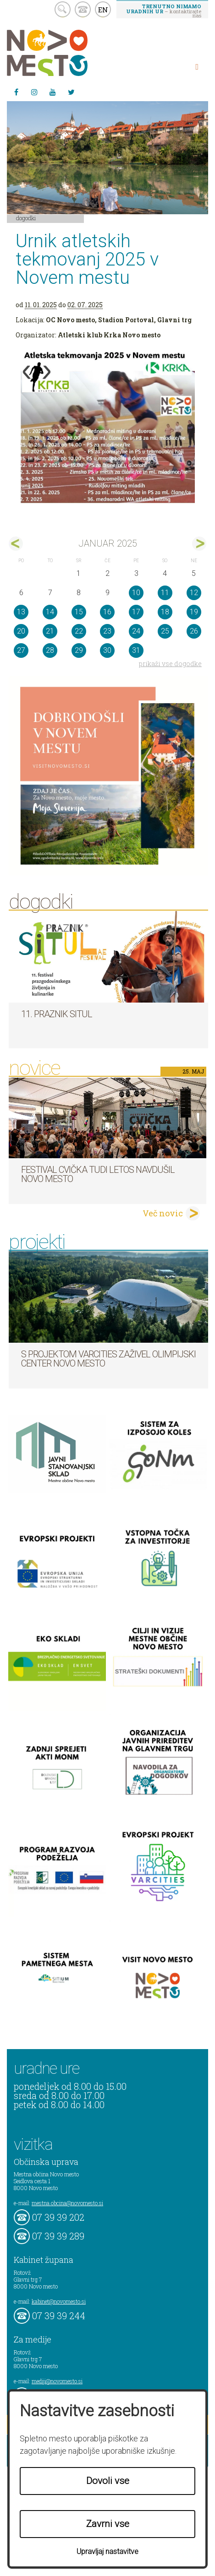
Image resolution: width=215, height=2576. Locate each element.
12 (194, 592)
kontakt (83, 9)
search (63, 9)
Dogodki (26, 218)
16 (107, 611)
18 (165, 611)
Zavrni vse (107, 2523)
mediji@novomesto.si (57, 2381)
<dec (16, 544)
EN (103, 9)
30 (107, 650)
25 (165, 631)
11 (165, 592)
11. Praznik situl (56, 1014)
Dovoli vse (107, 2480)
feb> (199, 544)
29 (79, 650)
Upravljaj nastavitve (107, 2551)
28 (50, 650)
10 (136, 592)
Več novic (163, 1213)
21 (50, 631)
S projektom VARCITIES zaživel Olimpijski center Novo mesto (108, 1359)
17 (136, 611)
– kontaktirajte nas (163, 10)
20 (21, 631)
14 (50, 611)
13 (21, 611)
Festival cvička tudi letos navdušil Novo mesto (98, 1174)
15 (79, 611)
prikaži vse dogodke (170, 663)
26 (194, 631)
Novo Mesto (69, 53)
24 (136, 631)
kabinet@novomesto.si (59, 2301)
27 (21, 650)
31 (136, 650)
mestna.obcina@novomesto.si (67, 2203)
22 (79, 631)
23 (107, 631)
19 (194, 611)
